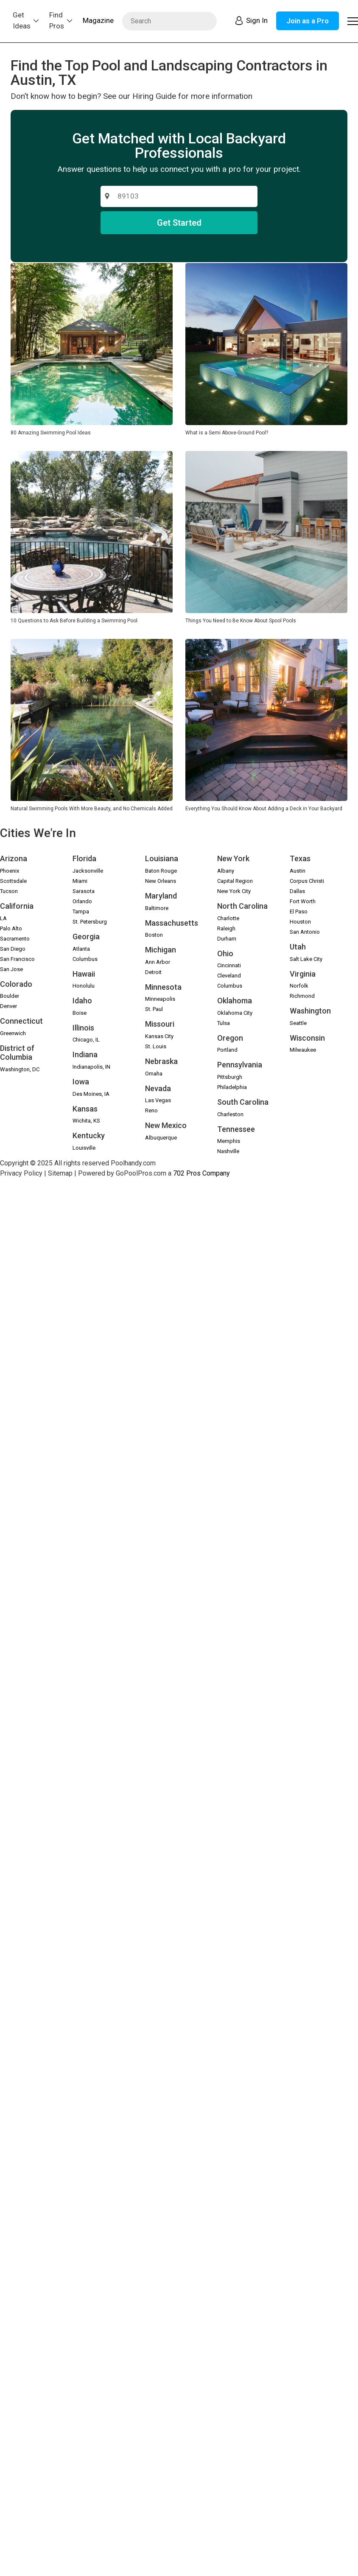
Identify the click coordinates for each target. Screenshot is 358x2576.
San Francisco (17, 959)
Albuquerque (161, 1137)
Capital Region (235, 881)
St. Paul (154, 1009)
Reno (151, 1110)
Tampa (81, 911)
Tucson (9, 891)
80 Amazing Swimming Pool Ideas (51, 433)
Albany (225, 871)
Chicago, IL (86, 1039)
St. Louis (155, 1046)
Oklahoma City (234, 1013)
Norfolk (299, 986)
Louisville (84, 1148)
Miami (80, 881)
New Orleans (160, 881)
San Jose (11, 969)
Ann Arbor (157, 962)
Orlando (82, 901)
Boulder (9, 996)
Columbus (85, 959)
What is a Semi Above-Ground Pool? (226, 433)
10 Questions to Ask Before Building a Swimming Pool (74, 621)
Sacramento (15, 938)
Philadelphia (232, 1087)
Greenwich (13, 1033)
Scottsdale (13, 881)
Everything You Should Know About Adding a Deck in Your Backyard (263, 809)
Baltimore (156, 908)
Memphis (228, 1141)
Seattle (298, 1023)
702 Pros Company (201, 1173)
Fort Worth (303, 901)
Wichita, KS (86, 1120)
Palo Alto (11, 928)
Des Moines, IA (91, 1094)
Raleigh (226, 928)
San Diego (12, 949)
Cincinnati (229, 965)
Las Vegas (158, 1100)
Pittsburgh (229, 1077)
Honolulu (84, 986)
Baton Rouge (161, 871)
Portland (227, 1050)
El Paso (299, 911)
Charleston (230, 1114)
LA (3, 918)
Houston (300, 921)
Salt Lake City (306, 959)
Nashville (228, 1151)
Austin (297, 871)
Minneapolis (160, 999)
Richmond (302, 996)
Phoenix (9, 871)
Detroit (153, 972)
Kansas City (159, 1036)
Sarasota (84, 891)
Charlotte (228, 918)
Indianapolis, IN (91, 1067)
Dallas (297, 891)
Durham (226, 938)
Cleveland (229, 975)
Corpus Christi (307, 881)
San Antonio (305, 932)
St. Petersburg (90, 921)
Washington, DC (19, 1069)
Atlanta (81, 949)
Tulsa (223, 1023)
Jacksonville (88, 871)
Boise (80, 1013)
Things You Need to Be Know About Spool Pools (240, 621)
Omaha (153, 1073)
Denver (8, 1006)
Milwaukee (303, 1050)
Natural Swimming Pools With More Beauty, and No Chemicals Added (92, 809)
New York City (234, 891)
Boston (154, 935)
